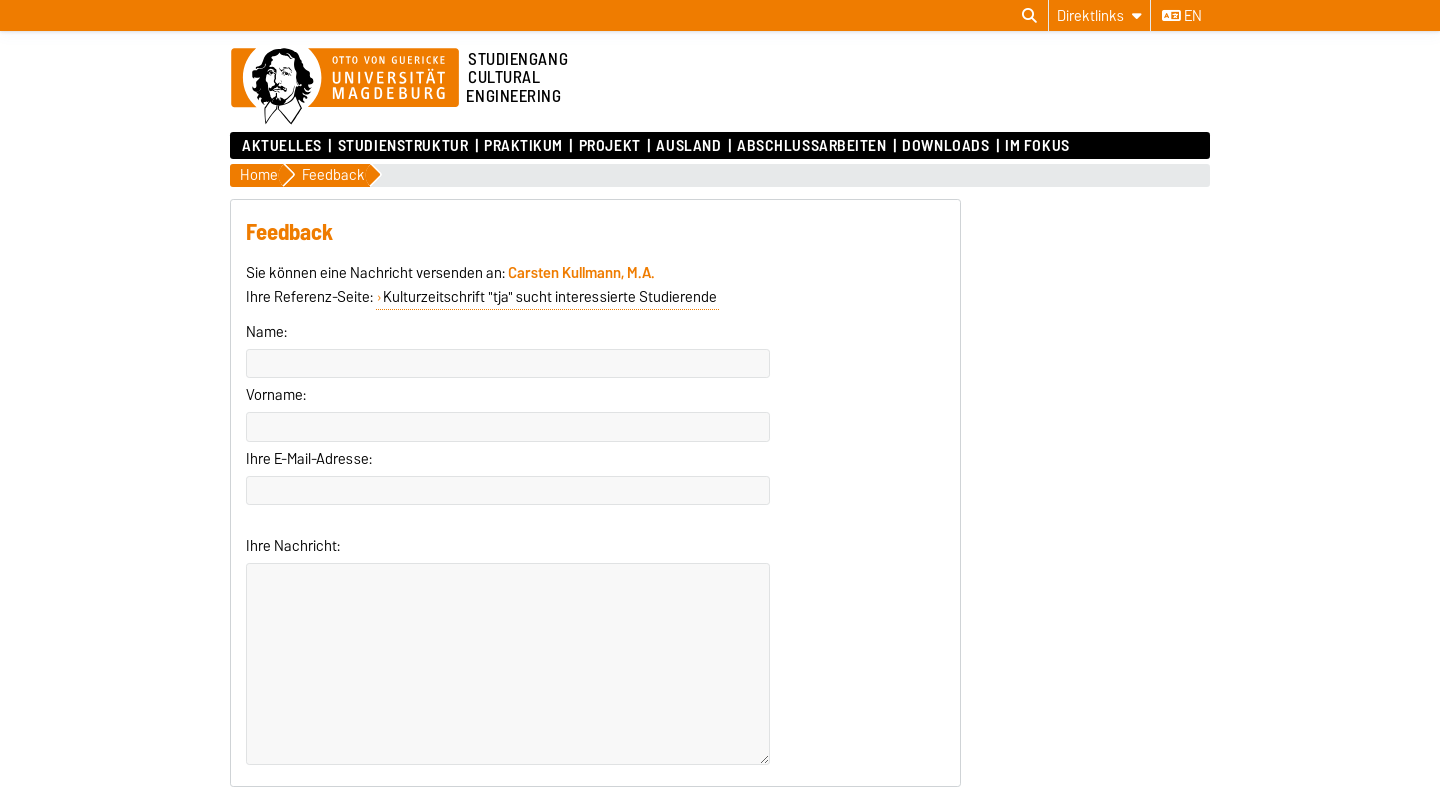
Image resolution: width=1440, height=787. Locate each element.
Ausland (688, 146)
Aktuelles (282, 146)
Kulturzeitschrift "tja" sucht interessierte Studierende (550, 297)
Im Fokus (1037, 146)
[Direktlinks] (1099, 15)
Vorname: (276, 395)
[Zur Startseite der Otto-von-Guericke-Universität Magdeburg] (345, 87)
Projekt (610, 146)
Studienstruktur (403, 146)
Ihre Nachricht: (293, 546)
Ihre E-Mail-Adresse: (309, 459)
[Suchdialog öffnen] (1029, 16)
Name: (266, 332)
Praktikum (523, 146)
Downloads (945, 146)
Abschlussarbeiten (812, 146)
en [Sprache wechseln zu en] (1182, 16)
